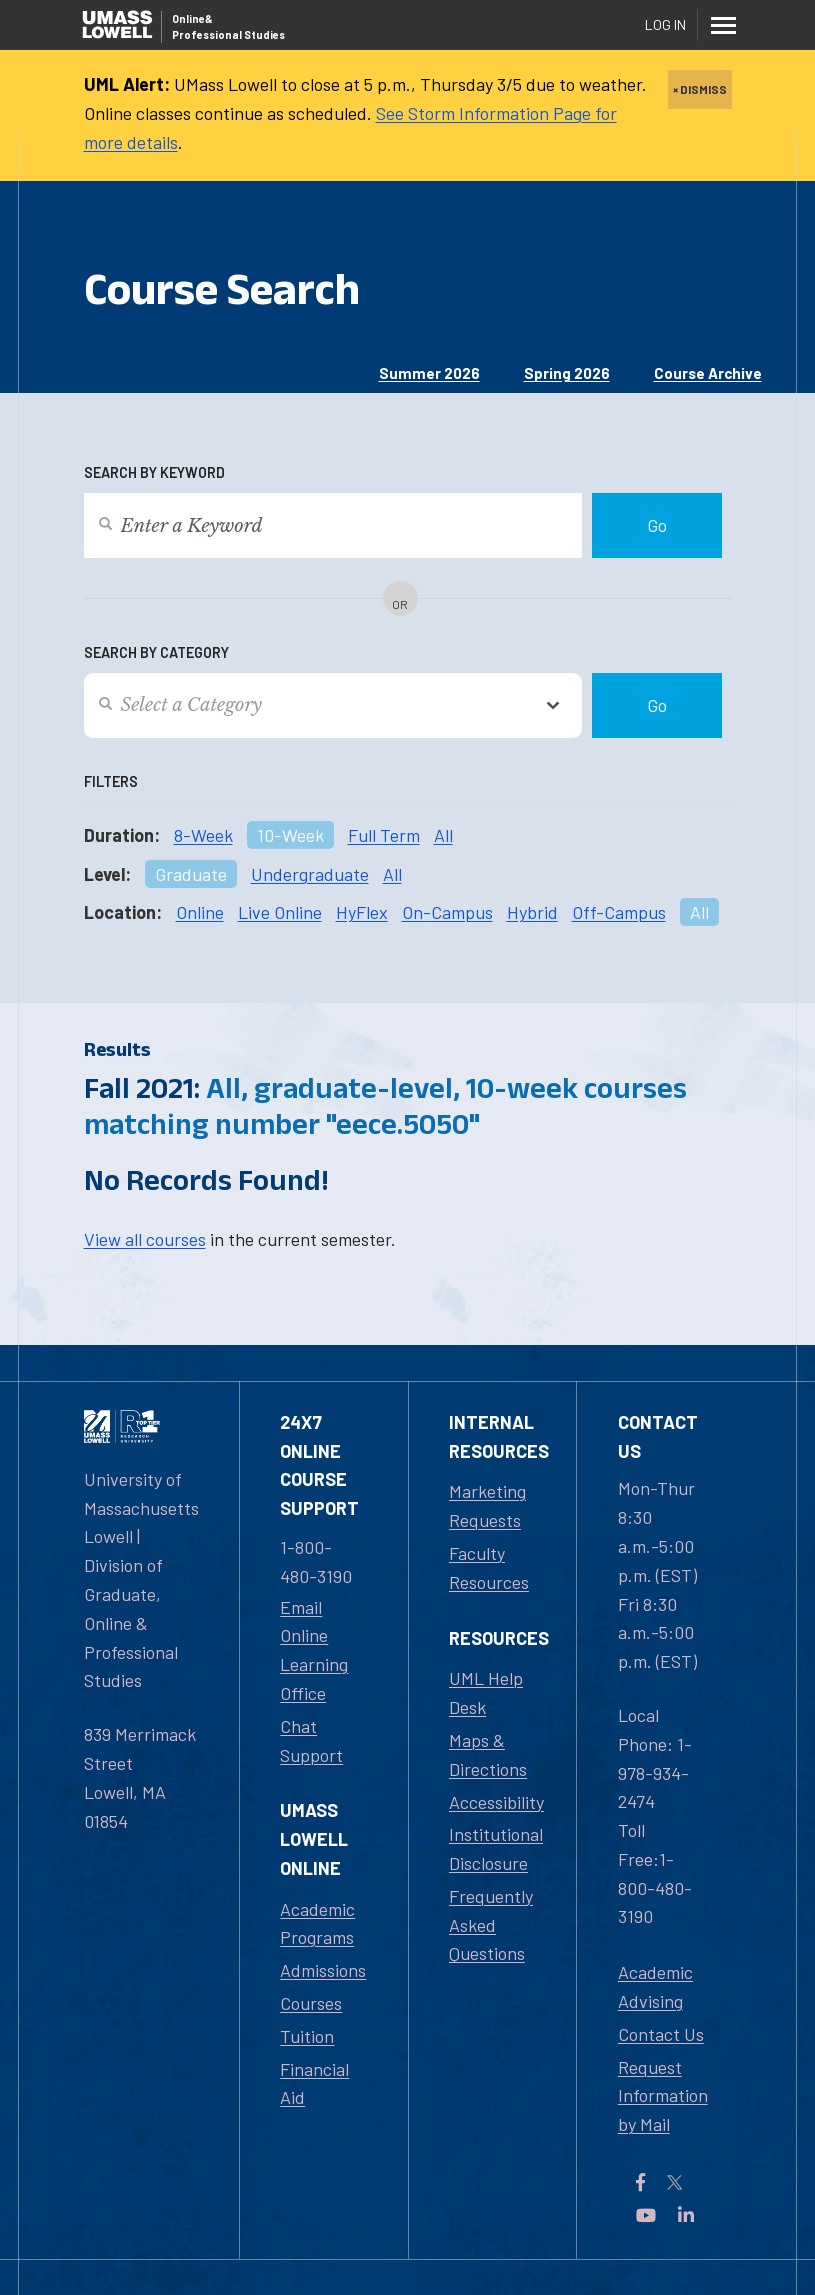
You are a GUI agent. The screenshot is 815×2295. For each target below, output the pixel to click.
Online (200, 912)
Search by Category (156, 652)
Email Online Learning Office (314, 1650)
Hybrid (532, 912)
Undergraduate (310, 874)
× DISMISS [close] (700, 89)
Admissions (323, 1970)
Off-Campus (619, 912)
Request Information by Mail (663, 2096)
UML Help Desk (486, 1692)
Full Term (384, 835)
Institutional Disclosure (496, 1848)
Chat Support (311, 1740)
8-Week (203, 835)
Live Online (280, 912)
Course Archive (708, 373)
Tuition (307, 2036)
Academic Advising (655, 1986)
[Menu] (724, 25)
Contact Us (661, 2034)
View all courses (145, 1239)
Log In (665, 24)
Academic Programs (317, 1923)
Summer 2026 (429, 373)
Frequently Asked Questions (491, 1925)
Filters (111, 781)
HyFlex (362, 912)
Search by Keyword (154, 472)
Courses (311, 2003)
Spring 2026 (567, 373)
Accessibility (496, 1802)
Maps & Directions (488, 1754)
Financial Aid (314, 2083)
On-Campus (447, 912)
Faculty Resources (489, 1567)
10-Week (290, 835)
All (443, 835)
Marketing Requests (487, 1505)
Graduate (191, 874)
